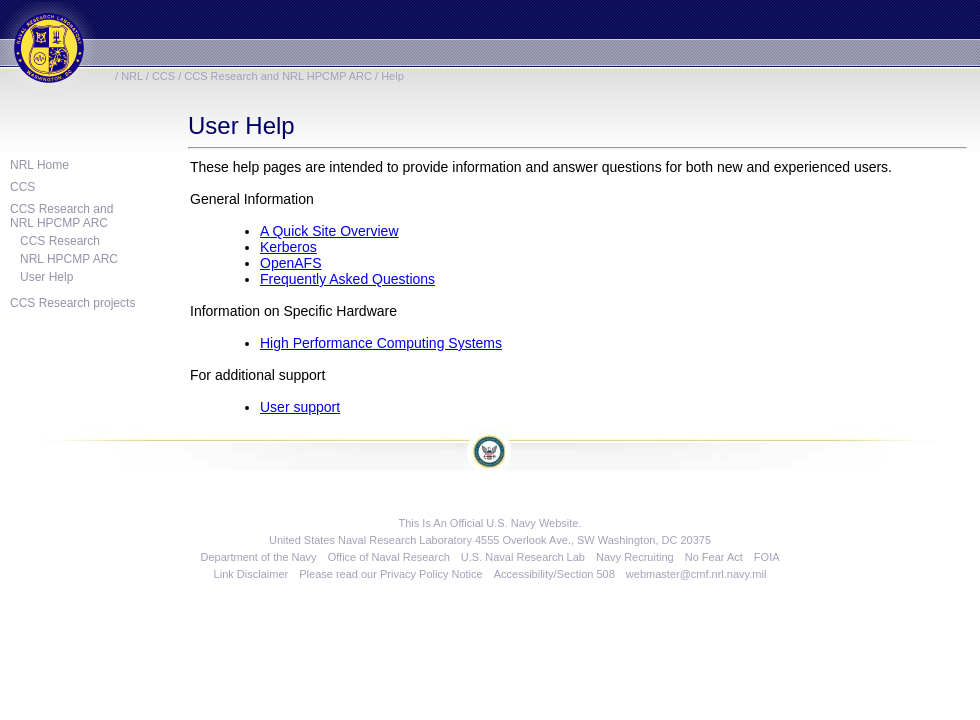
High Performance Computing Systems (381, 343)
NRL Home (39, 165)
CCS (163, 76)
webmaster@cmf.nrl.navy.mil (696, 574)
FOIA (767, 557)
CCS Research (60, 241)
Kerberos (288, 247)
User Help (46, 277)
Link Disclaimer (251, 574)
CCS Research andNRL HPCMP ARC (61, 216)
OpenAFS (290, 263)
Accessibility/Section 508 (554, 574)
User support (300, 407)
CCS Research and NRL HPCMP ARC (278, 76)
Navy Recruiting (635, 557)
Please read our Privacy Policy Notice (390, 574)
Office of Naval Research (389, 557)
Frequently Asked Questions (347, 279)
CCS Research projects (72, 303)
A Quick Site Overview (329, 231)
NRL (132, 76)
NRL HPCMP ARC (69, 259)
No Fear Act (714, 557)
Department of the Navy (258, 557)
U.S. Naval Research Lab (523, 557)
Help (392, 76)
